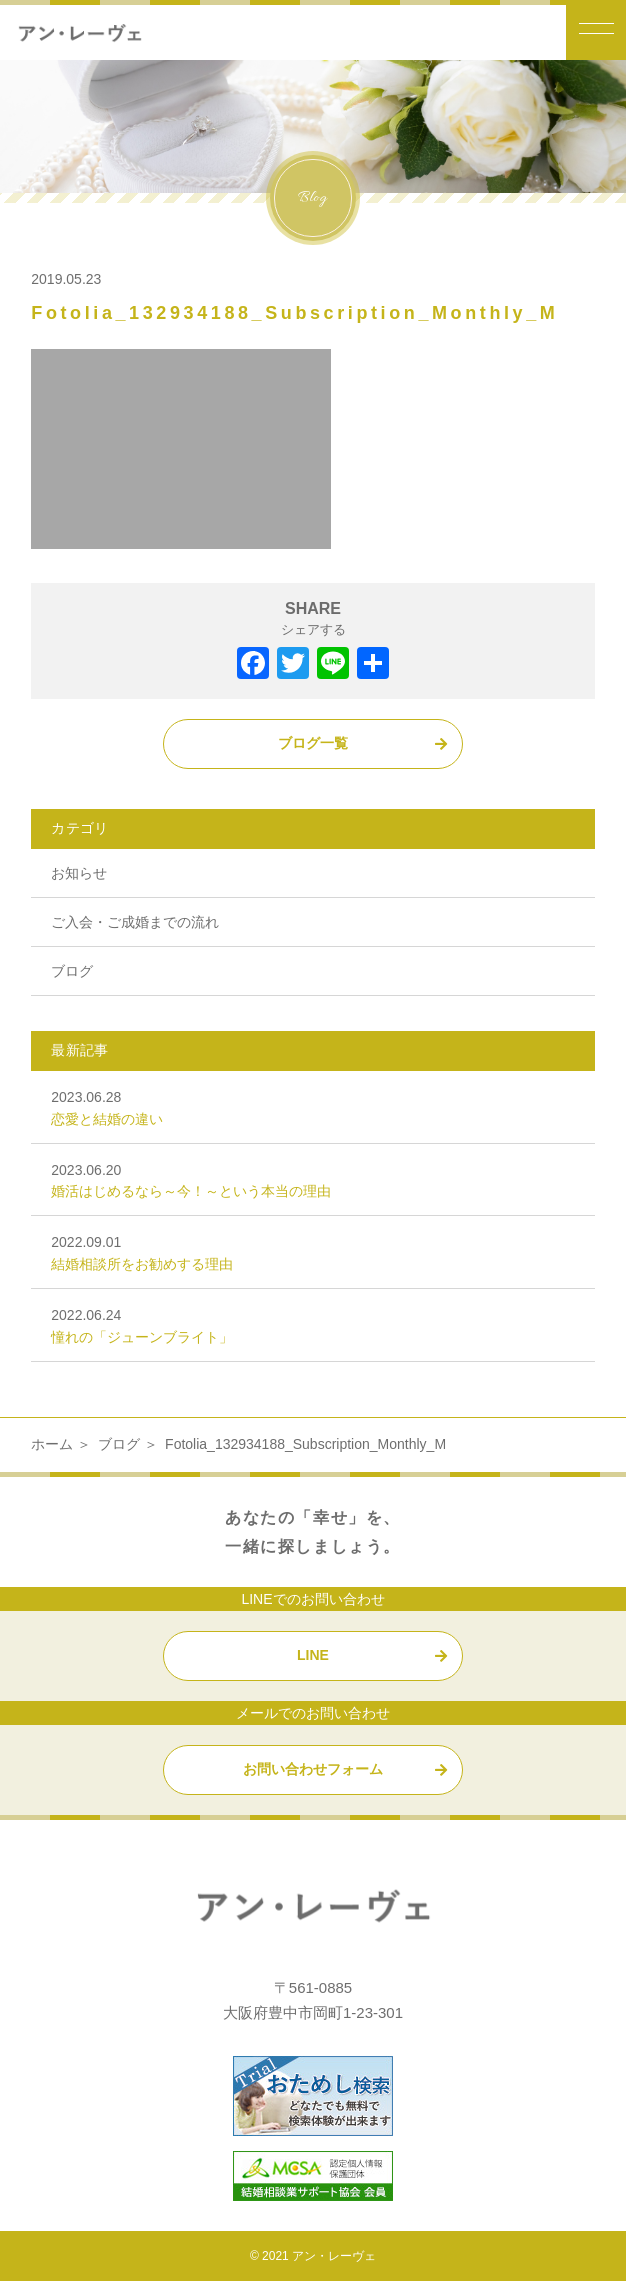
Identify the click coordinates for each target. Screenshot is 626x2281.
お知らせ (79, 873)
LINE (313, 1655)
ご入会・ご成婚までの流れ (135, 922)
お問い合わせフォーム (313, 1769)
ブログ (72, 971)
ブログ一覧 (313, 743)
